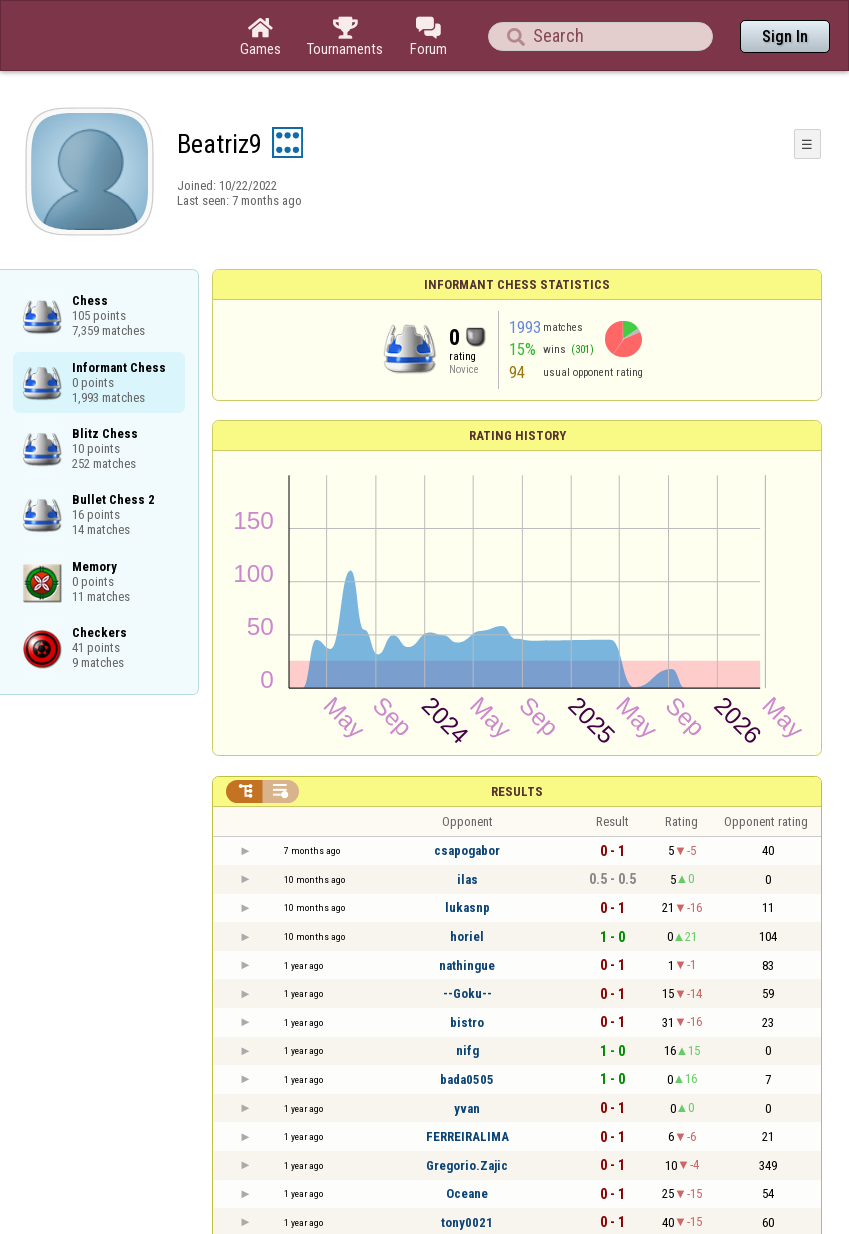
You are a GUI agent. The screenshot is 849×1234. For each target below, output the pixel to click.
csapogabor (467, 850)
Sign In (785, 36)
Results (517, 791)
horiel (467, 936)
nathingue (467, 965)
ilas (467, 879)
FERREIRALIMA (467, 1136)
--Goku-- (467, 993)
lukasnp (467, 907)
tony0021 (467, 1222)
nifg (467, 1050)
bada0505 (467, 1079)
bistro (467, 1022)
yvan (467, 1108)
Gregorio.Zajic (467, 1165)
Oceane (467, 1193)
